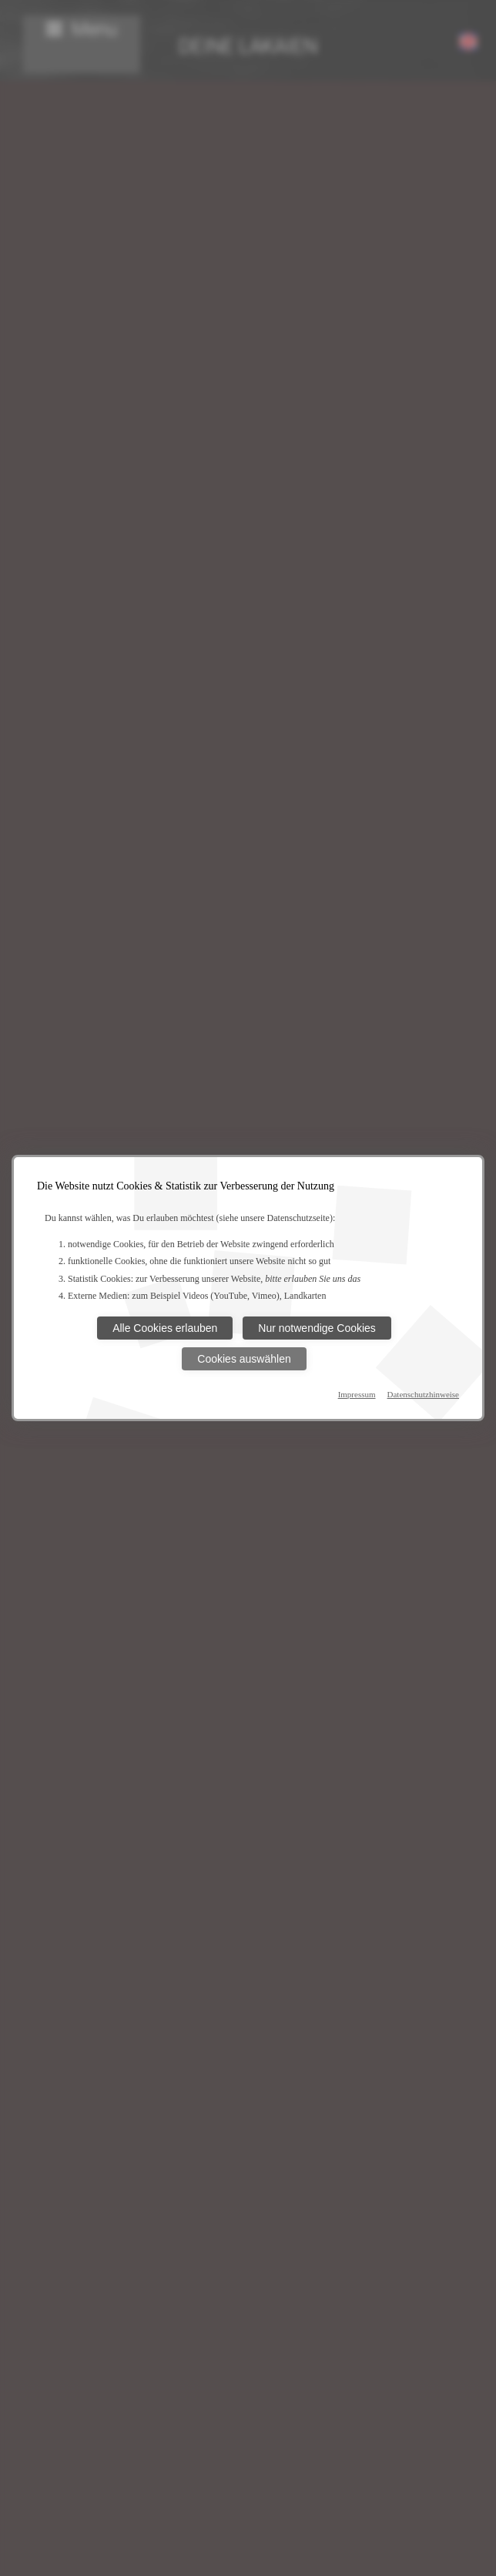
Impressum (357, 1394)
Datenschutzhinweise (423, 1394)
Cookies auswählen (243, 1359)
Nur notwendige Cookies (317, 1328)
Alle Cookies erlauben (164, 1328)
